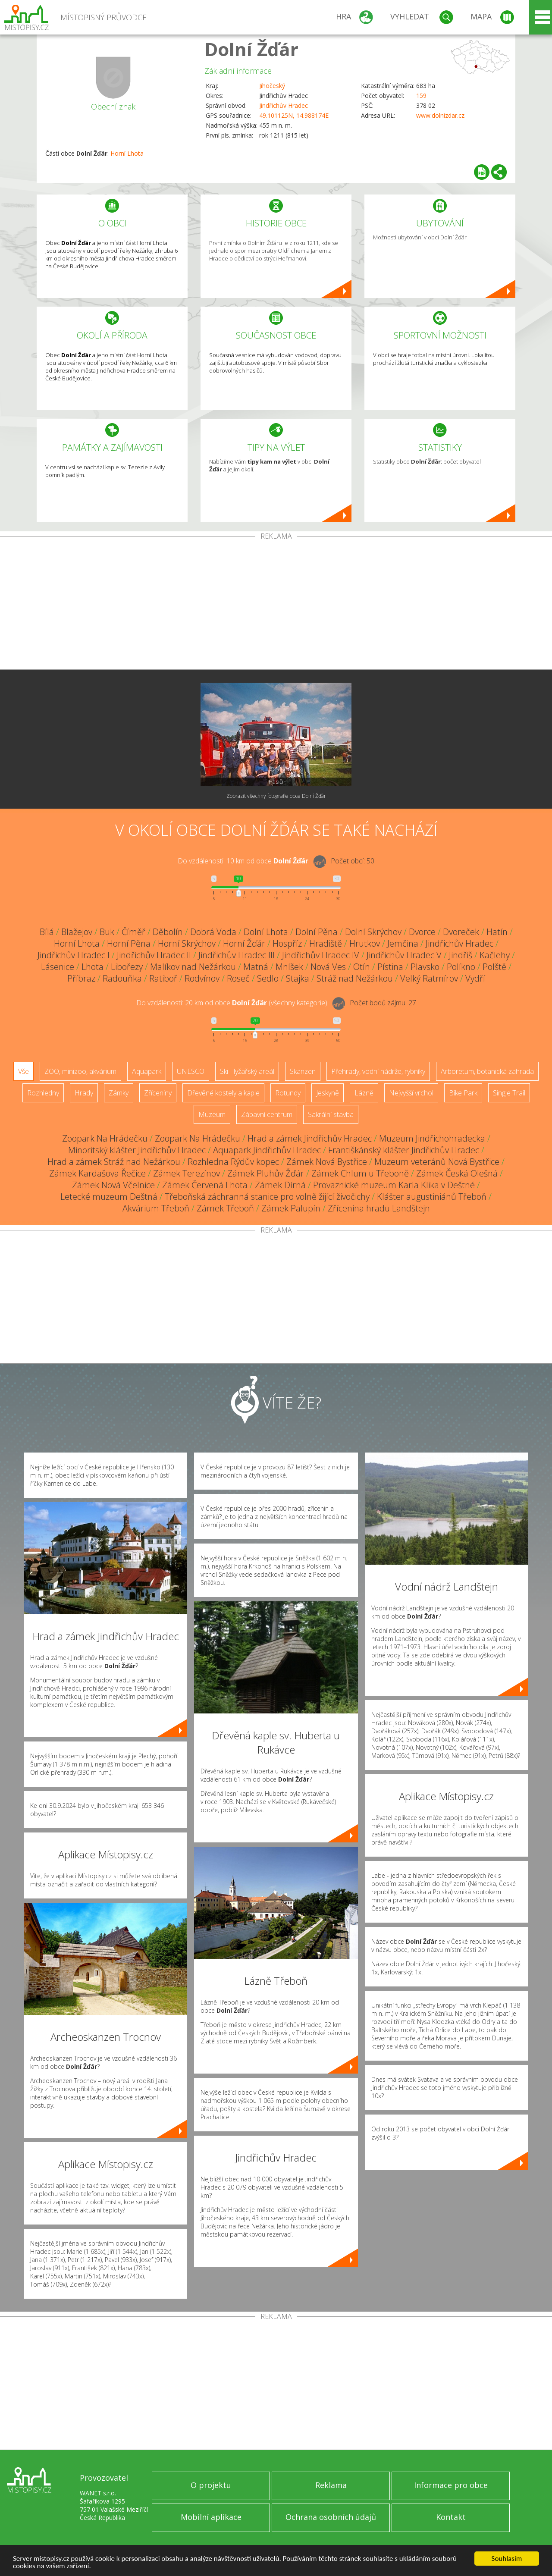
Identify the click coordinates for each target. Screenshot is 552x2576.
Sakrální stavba (331, 1114)
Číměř (133, 932)
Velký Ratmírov (429, 978)
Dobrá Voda (213, 932)
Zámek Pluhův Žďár (265, 1173)
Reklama (331, 2485)
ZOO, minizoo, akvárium (80, 1071)
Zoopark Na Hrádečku (104, 1138)
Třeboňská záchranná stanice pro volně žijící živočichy (267, 1196)
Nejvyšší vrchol (411, 1093)
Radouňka (122, 978)
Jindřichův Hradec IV (320, 955)
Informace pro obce (451, 2485)
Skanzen (303, 1071)
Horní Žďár (244, 943)
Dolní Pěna (316, 932)
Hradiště (325, 943)
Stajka (297, 978)
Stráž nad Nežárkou (355, 978)
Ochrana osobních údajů (330, 2517)
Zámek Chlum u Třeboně (360, 1173)
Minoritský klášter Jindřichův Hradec (137, 1150)
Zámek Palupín (290, 1208)
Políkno (461, 967)
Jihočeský (272, 86)
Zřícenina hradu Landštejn (379, 1208)
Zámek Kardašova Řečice (97, 1173)
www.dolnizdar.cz (440, 115)
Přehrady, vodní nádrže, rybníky (378, 1071)
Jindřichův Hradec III (236, 955)
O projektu (211, 2485)
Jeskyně (327, 1093)
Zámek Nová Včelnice (113, 1185)
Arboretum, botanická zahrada (487, 1071)
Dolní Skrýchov (373, 932)
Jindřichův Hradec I (74, 955)
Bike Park (463, 1093)
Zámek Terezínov (186, 1173)
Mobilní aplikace (211, 2517)
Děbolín (168, 932)
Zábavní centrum (266, 1114)
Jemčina (402, 943)
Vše (23, 1071)
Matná (255, 967)
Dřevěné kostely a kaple (223, 1093)
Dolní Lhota (266, 932)
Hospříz (287, 943)
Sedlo (268, 978)
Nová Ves (328, 967)
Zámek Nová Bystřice (326, 1161)
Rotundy (288, 1093)
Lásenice (57, 967)
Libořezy (127, 967)
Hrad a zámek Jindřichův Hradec (310, 1138)
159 (421, 95)
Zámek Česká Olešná (457, 1173)
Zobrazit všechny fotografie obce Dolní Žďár (276, 796)
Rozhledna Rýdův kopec (233, 1161)
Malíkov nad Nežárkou (193, 967)
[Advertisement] (276, 604)
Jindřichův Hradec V (404, 955)
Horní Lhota (127, 153)
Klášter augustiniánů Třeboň (431, 1196)
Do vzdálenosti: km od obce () (231, 1002)
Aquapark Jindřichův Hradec (267, 1150)
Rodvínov (202, 978)
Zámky (119, 1093)
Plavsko (425, 967)
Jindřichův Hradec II (154, 955)
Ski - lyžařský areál (247, 1071)
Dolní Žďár (251, 49)
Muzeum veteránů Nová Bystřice (436, 1161)
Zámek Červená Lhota (205, 1185)
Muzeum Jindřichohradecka (432, 1138)
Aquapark (146, 1071)
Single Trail (509, 1093)
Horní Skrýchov (187, 943)
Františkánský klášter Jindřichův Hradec (403, 1150)
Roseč (238, 978)
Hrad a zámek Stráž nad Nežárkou (113, 1161)
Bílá (47, 932)
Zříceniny (158, 1093)
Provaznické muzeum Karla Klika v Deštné (394, 1185)
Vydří (475, 978)
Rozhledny (43, 1093)
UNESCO (190, 1071)
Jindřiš (460, 955)
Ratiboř (163, 978)
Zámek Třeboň (225, 1208)
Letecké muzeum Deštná (108, 1196)
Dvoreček (461, 932)
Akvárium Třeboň (155, 1208)
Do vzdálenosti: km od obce (243, 861)
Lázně (363, 1093)
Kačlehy (495, 955)
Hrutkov (364, 943)
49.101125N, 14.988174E (294, 115)
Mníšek (289, 967)
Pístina (390, 967)
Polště (494, 967)
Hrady (84, 1093)
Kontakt (451, 2517)
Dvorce (422, 932)
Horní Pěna (129, 943)
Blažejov (76, 932)
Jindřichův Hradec (283, 105)
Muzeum (212, 1114)
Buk (107, 932)
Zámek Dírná (280, 1185)
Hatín (497, 932)
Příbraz (81, 978)
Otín (361, 967)
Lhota (93, 967)
